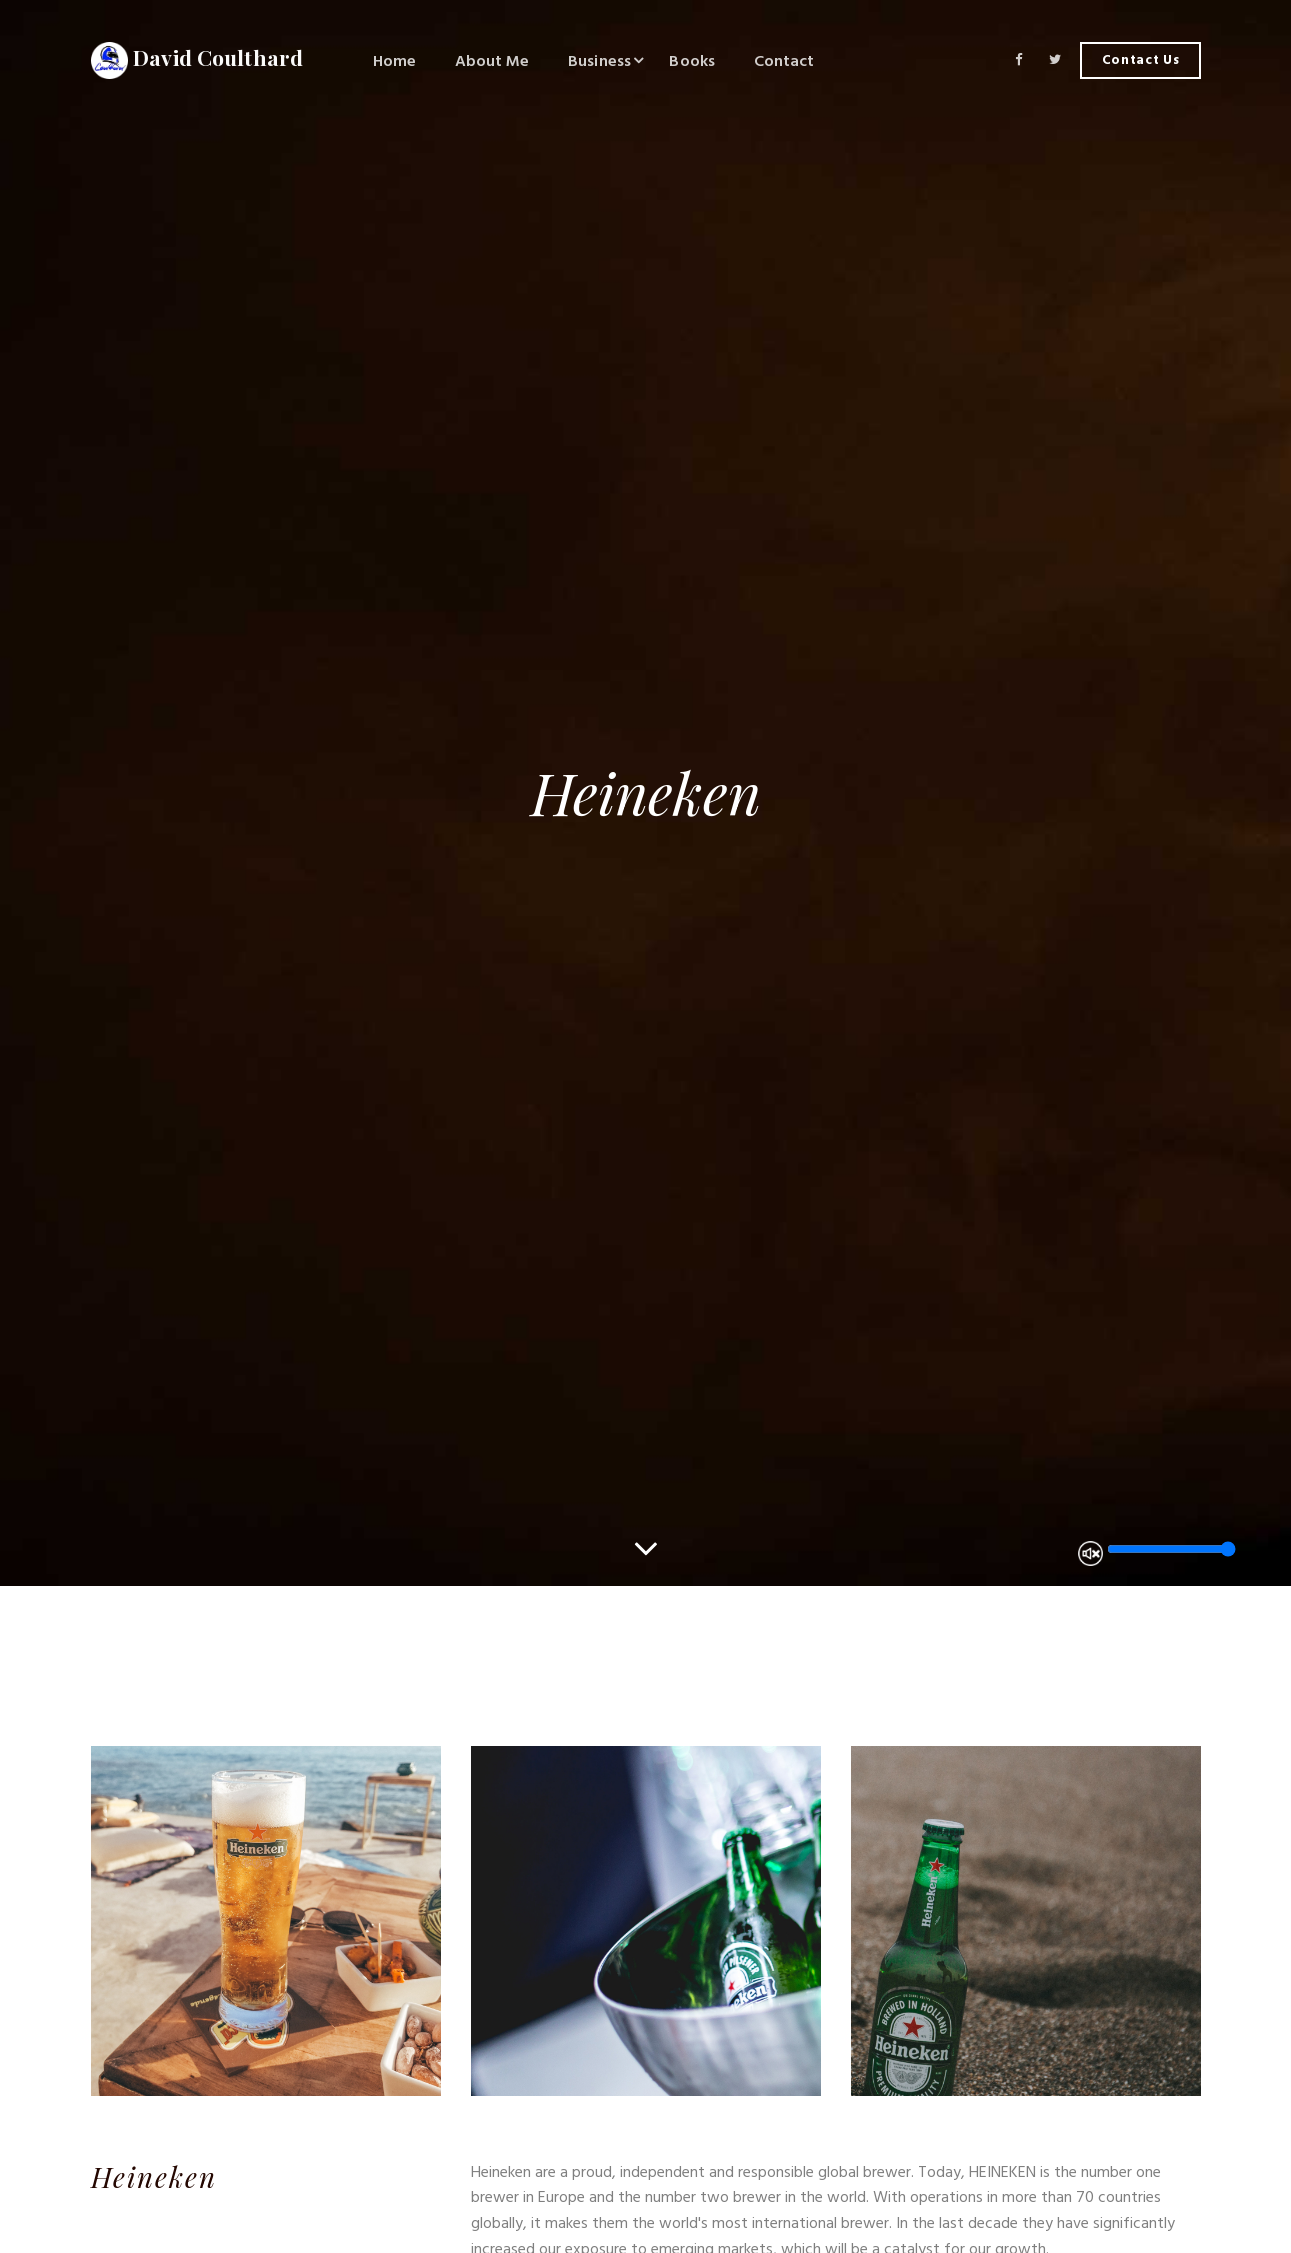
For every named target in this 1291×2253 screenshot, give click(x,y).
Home (395, 61)
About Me (492, 61)
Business (599, 61)
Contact (784, 61)
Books (692, 61)
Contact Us (1141, 60)
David (197, 61)
